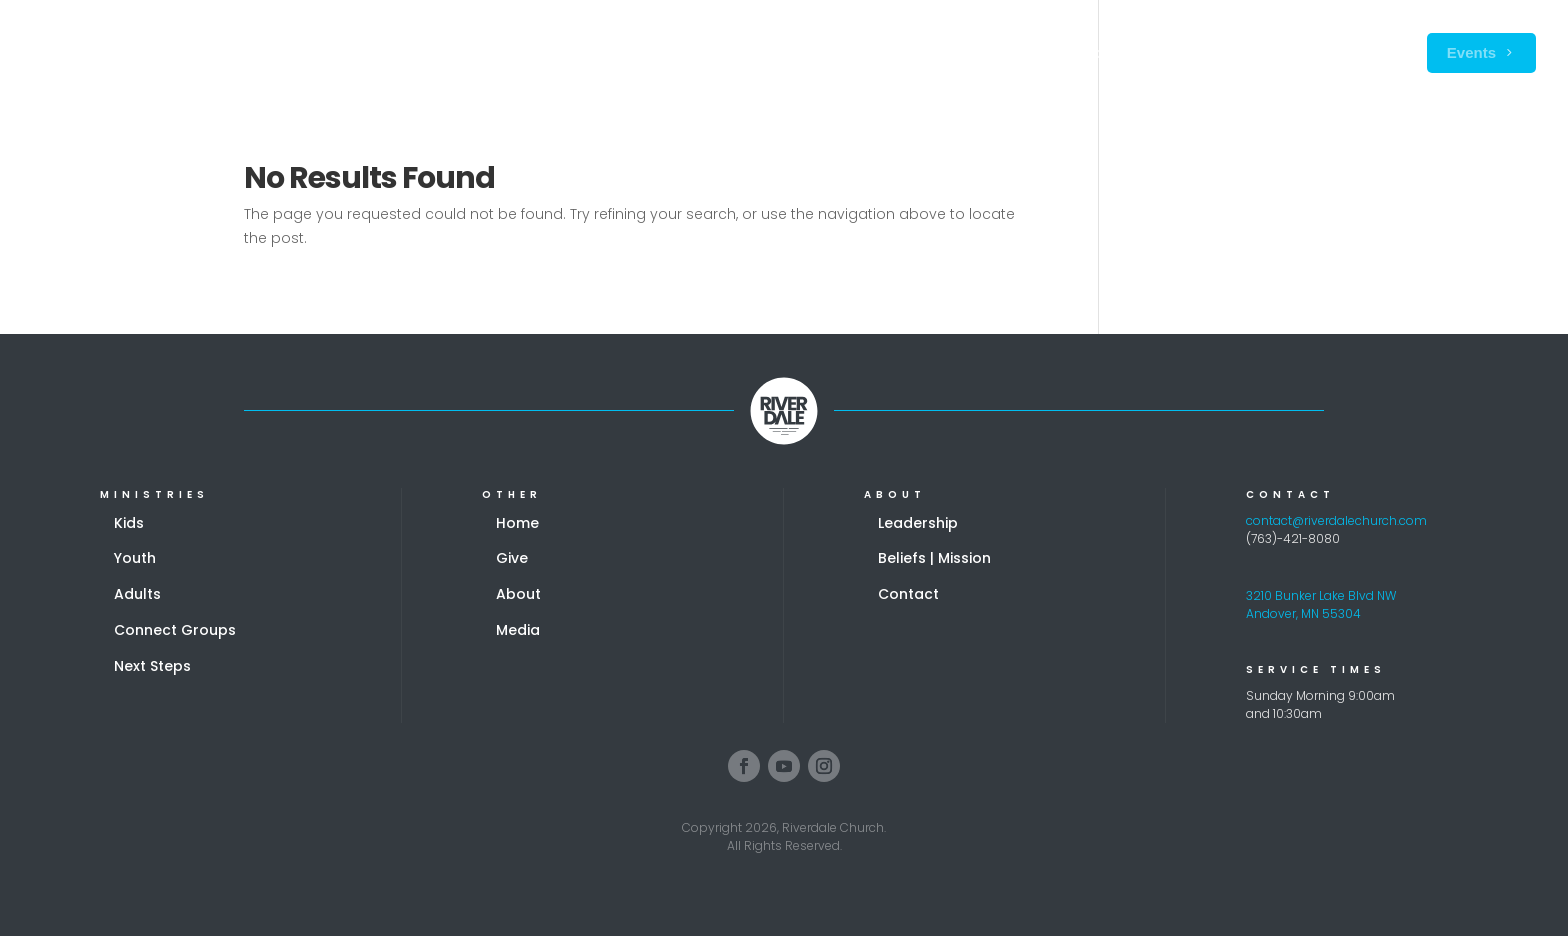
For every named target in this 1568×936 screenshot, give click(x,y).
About (518, 594)
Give (512, 558)
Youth (135, 558)
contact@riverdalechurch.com (1336, 520)
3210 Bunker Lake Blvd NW (1321, 595)
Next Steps (152, 666)
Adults (137, 594)
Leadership (918, 523)
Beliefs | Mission (934, 558)
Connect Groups (175, 630)
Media (518, 630)
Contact (908, 594)
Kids (129, 523)
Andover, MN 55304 (1303, 613)
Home (517, 523)
